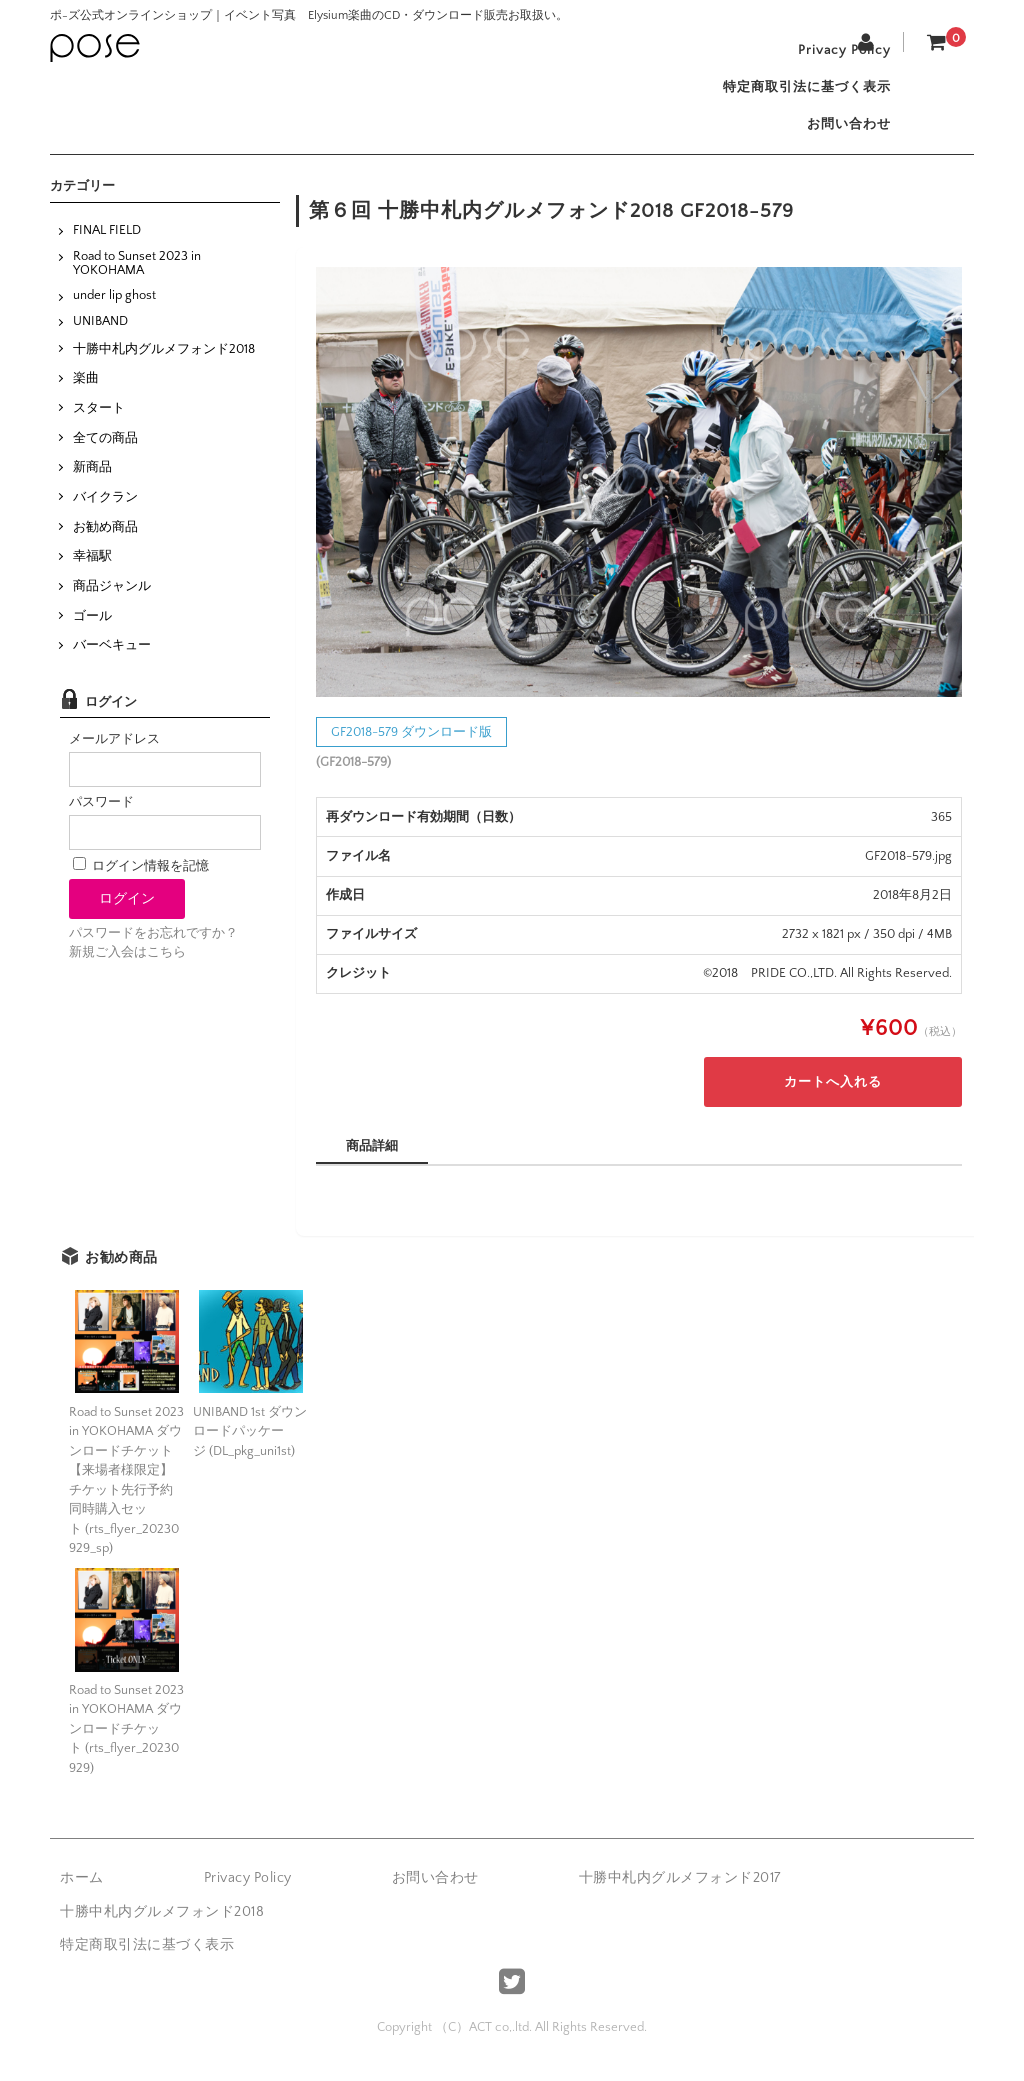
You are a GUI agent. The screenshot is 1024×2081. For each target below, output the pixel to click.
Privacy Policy (837, 52)
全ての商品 (105, 451)
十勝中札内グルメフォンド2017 (680, 1892)
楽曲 (86, 392)
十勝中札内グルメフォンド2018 (164, 362)
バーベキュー (112, 659)
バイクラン (105, 511)
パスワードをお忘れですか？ (153, 947)
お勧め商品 (105, 540)
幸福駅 (92, 570)
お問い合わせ (842, 136)
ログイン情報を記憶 (141, 880)
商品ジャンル (112, 600)
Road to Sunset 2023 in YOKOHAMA (137, 276)
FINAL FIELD (107, 244)
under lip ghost (114, 309)
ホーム (82, 1892)
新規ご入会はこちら (127, 966)
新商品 (92, 481)
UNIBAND (100, 335)
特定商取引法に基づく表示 (800, 94)
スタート (99, 422)
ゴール (92, 629)
